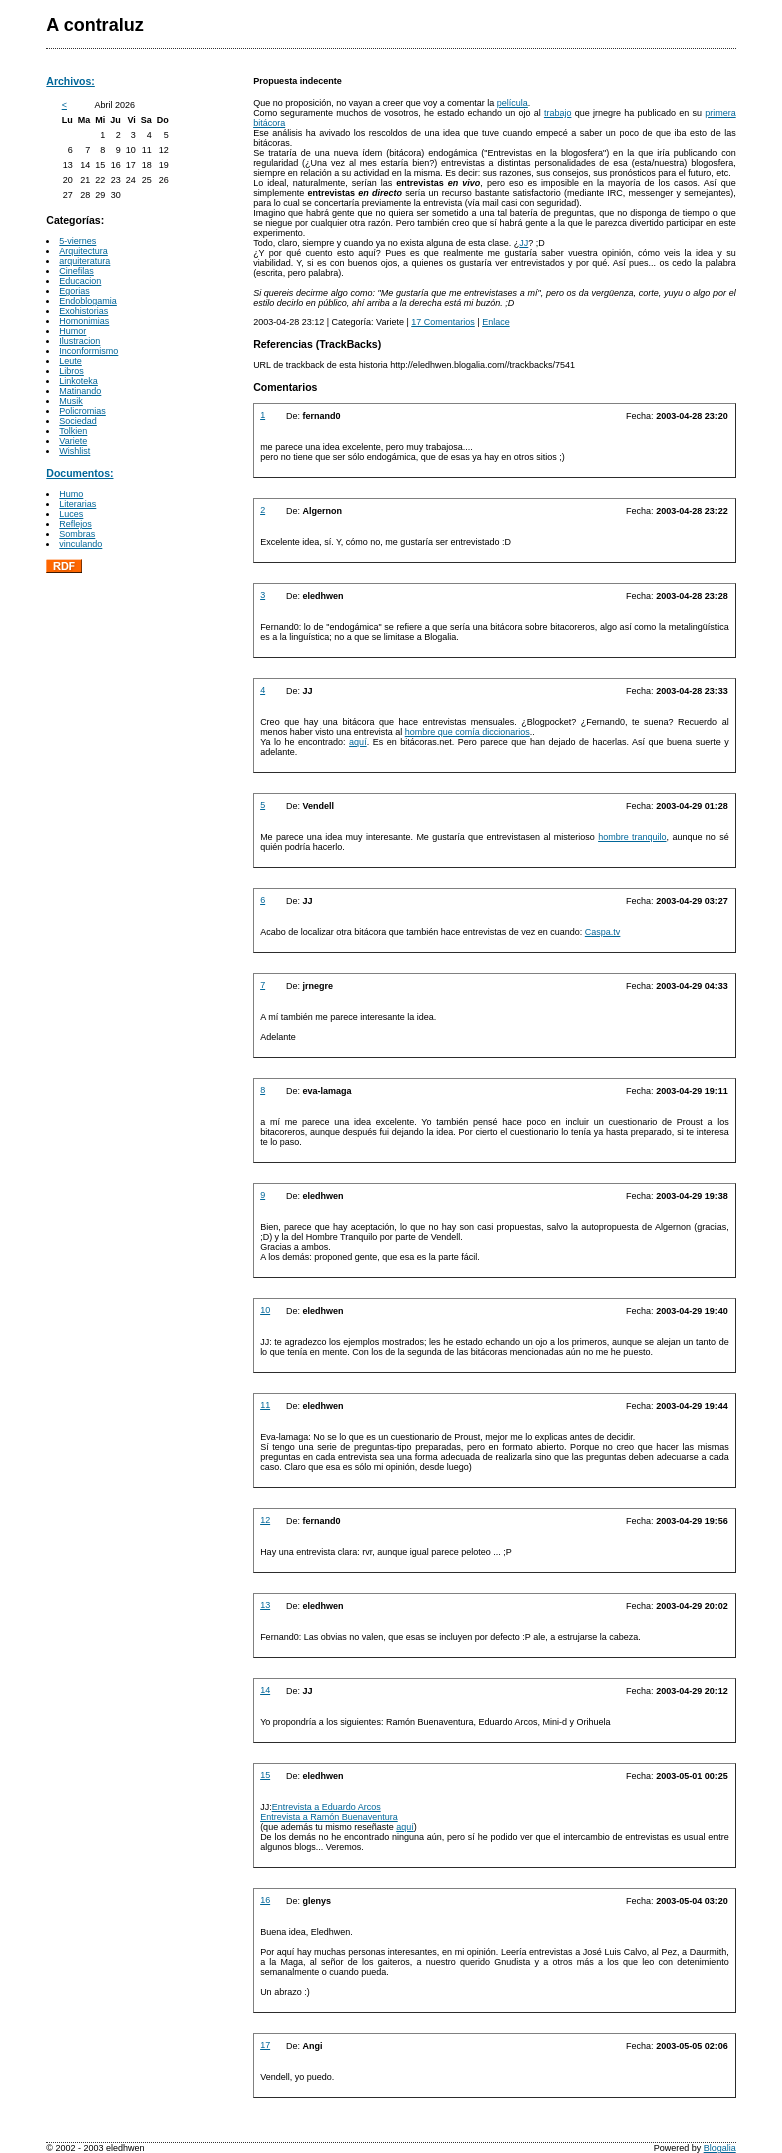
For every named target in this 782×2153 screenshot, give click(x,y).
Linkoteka (78, 381)
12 (265, 1520)
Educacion (80, 281)
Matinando (80, 391)
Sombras (77, 534)
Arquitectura (83, 251)
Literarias (77, 504)
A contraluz (94, 25)
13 (265, 1605)
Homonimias (84, 321)
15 (265, 1775)
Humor (72, 331)
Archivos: (70, 81)
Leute (70, 361)
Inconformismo (88, 351)
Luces (71, 514)
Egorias (74, 291)
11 (265, 1405)
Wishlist (74, 451)
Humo (71, 494)
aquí (358, 742)
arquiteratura (84, 261)
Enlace (496, 322)
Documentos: (79, 473)
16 (265, 1900)
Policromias (82, 411)
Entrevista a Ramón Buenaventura (329, 1817)
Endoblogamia (88, 301)
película (512, 103)
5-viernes (77, 241)
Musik (71, 401)
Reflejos (75, 524)
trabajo (558, 113)
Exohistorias (83, 311)
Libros (71, 371)
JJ (523, 243)
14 (265, 1690)
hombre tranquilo (632, 837)
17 (265, 2045)
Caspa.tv (603, 932)
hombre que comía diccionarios (467, 732)
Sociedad (78, 421)
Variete (73, 441)
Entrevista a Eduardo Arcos (326, 1807)
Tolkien (73, 431)
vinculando (80, 544)
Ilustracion (79, 341)
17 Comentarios (443, 322)
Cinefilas (76, 271)
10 (265, 1310)
